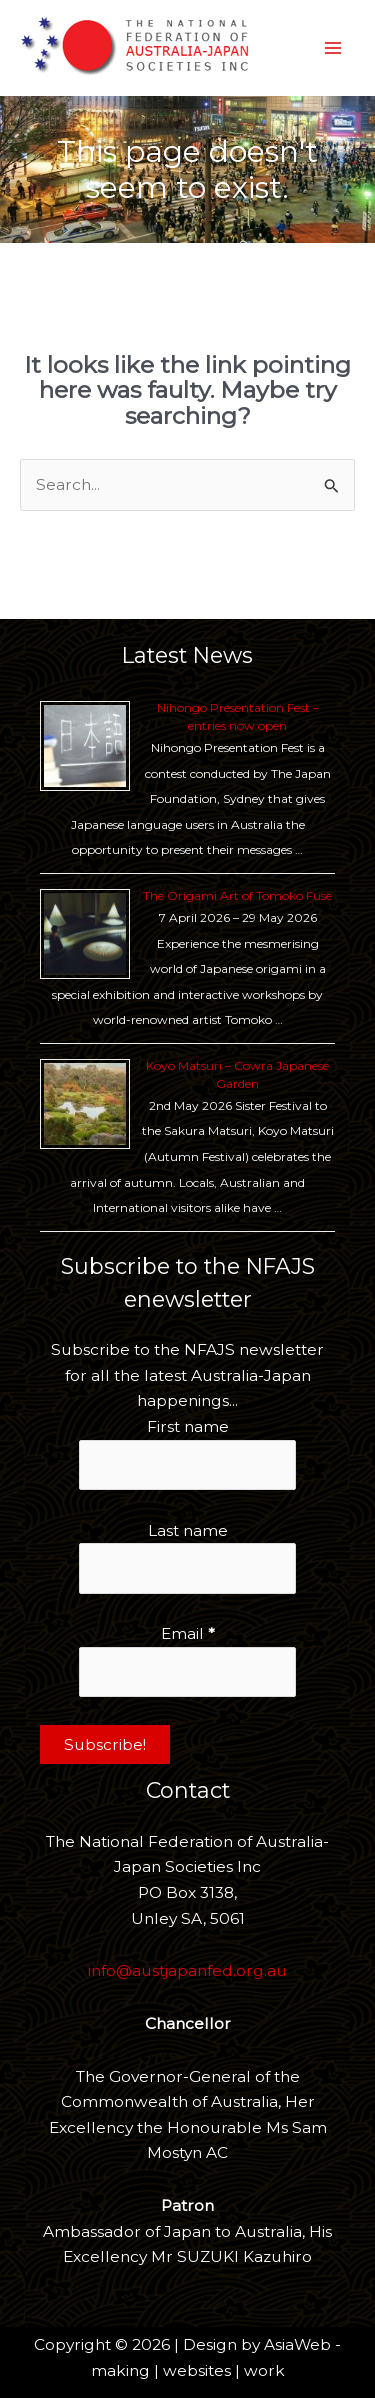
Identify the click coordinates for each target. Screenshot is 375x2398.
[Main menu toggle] (333, 47)
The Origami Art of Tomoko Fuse (237, 895)
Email (188, 1633)
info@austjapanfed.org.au (187, 1970)
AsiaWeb (297, 2344)
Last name (188, 1530)
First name (188, 1426)
